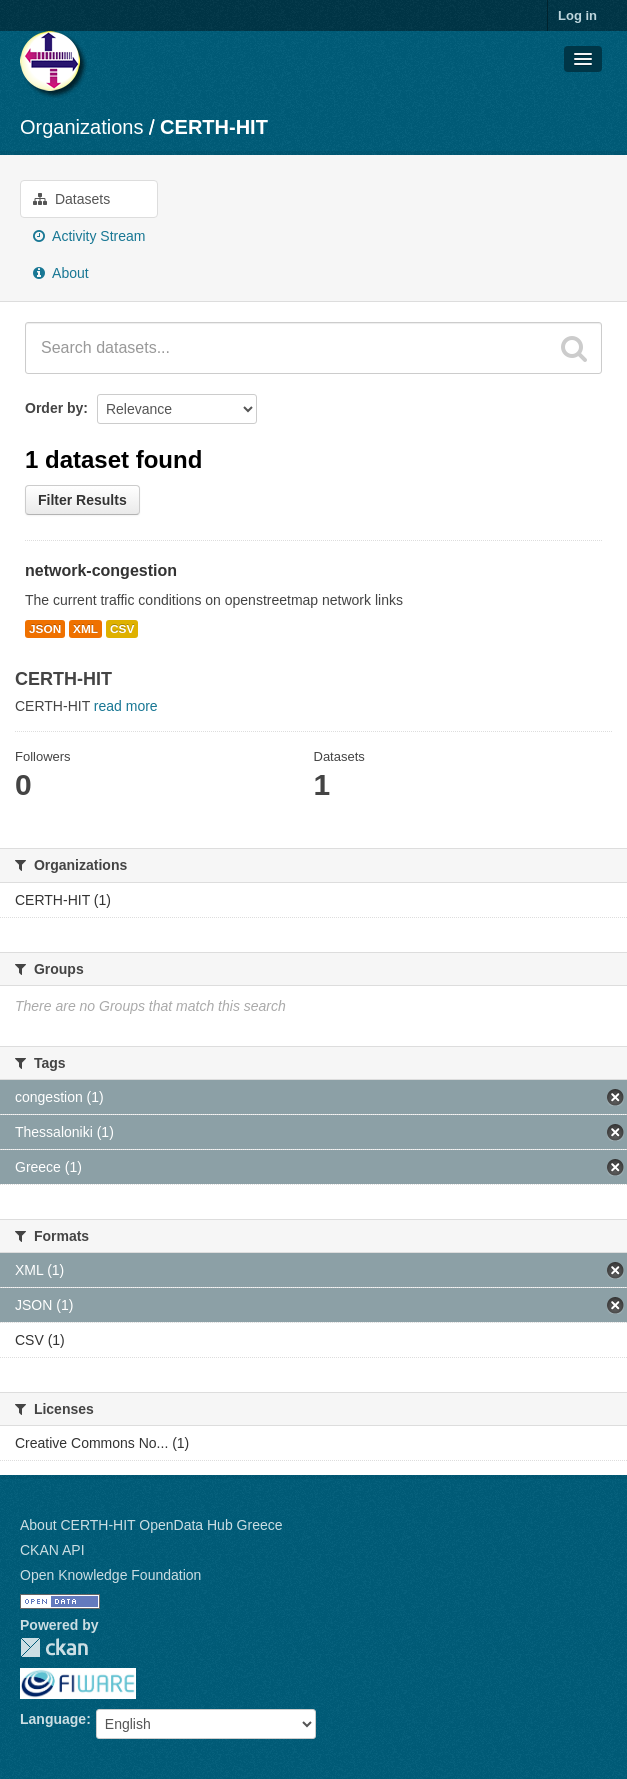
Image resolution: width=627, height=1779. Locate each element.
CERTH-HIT (214, 127)
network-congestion (101, 570)
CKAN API (52, 1550)
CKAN (54, 1647)
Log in (577, 15)
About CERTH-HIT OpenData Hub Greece (151, 1525)
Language (53, 1719)
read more (126, 706)
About (61, 273)
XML (85, 629)
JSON (45, 629)
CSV (122, 629)
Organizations (81, 127)
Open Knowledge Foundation (110, 1575)
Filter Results (82, 500)
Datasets (71, 199)
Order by (54, 408)
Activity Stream (89, 236)
